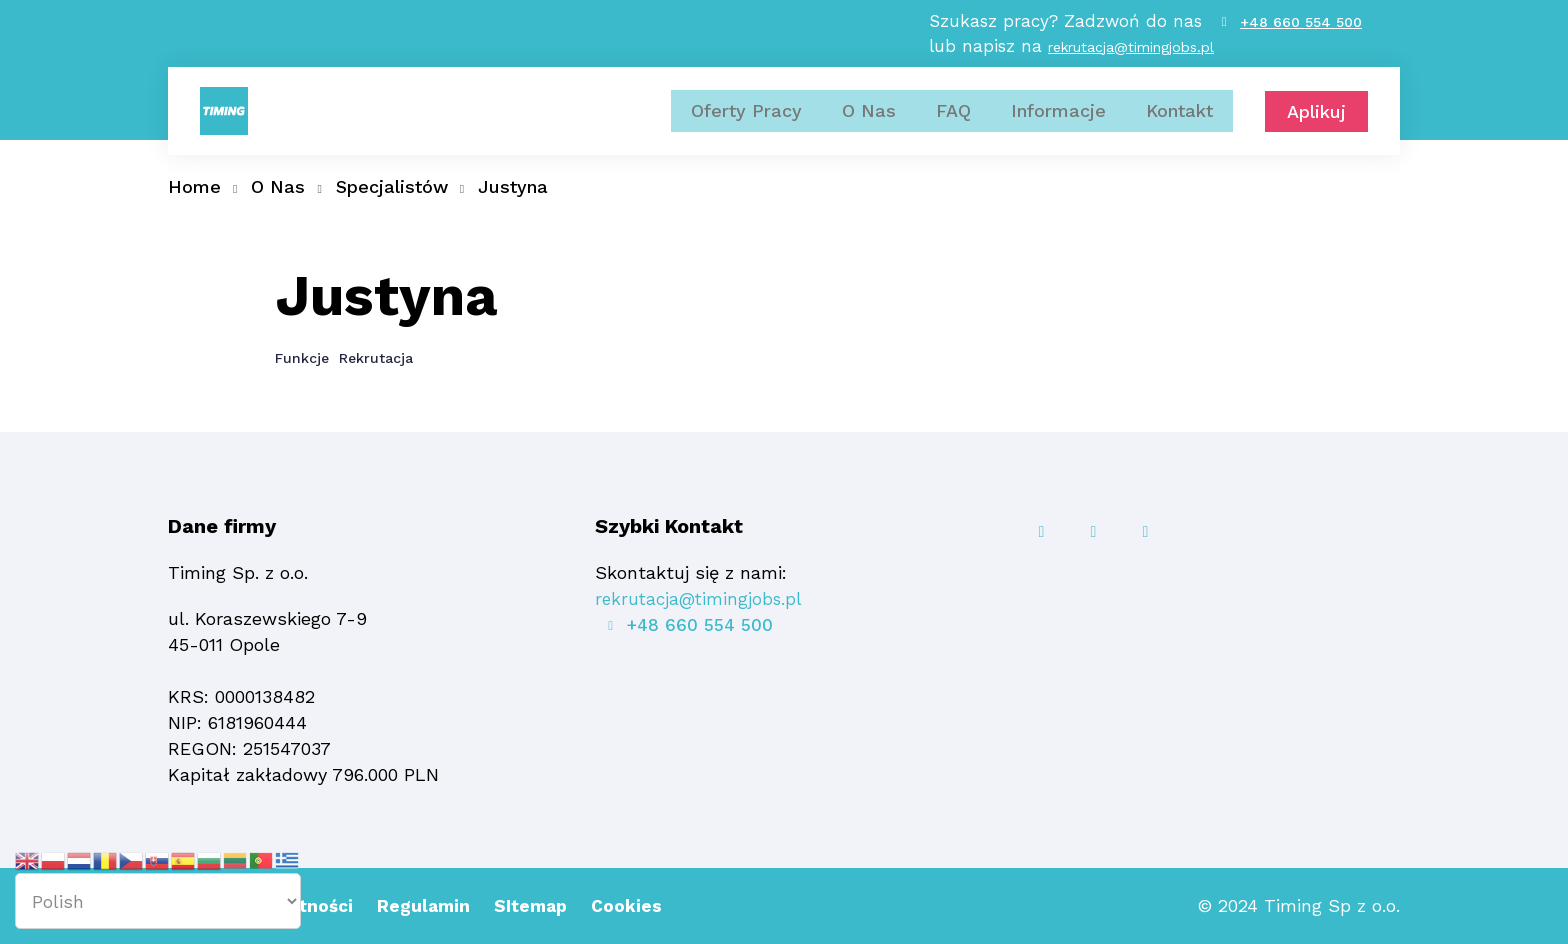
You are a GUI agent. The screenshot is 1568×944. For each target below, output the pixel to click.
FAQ (953, 127)
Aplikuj (1316, 128)
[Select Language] (158, 901)
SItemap (542, 905)
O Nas (869, 127)
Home (194, 186)
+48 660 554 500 (1301, 30)
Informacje (1058, 127)
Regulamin (432, 905)
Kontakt (1179, 127)
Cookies (639, 905)
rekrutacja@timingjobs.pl (1125, 56)
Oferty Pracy (746, 127)
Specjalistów (392, 186)
